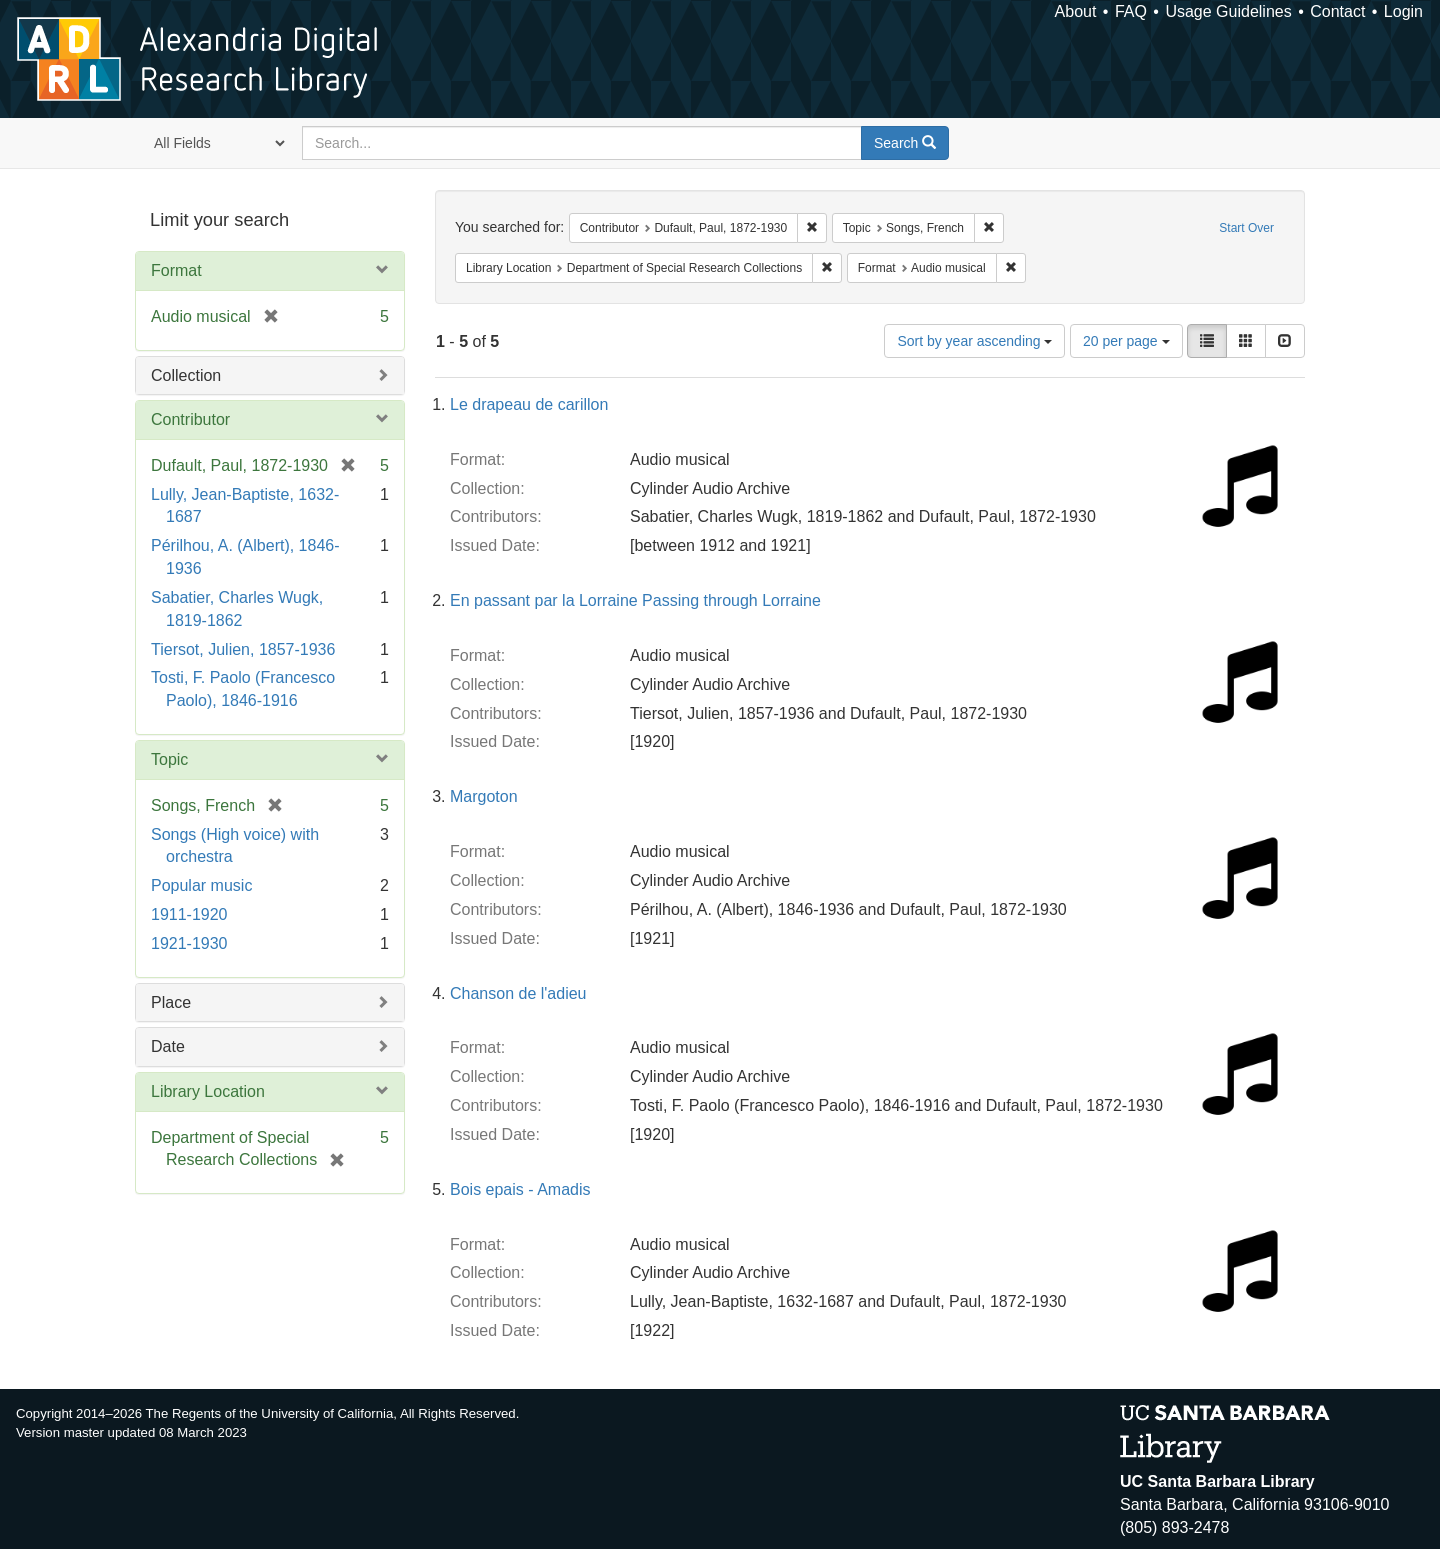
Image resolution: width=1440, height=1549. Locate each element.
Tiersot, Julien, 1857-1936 (243, 649)
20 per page (1126, 341)
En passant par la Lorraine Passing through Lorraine (635, 600)
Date (168, 1046)
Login (1403, 11)
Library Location (208, 1091)
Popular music (201, 885)
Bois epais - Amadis (520, 1189)
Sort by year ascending (974, 341)
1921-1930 (189, 943)
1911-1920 (189, 914)
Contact (1337, 11)
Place (171, 1002)
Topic (169, 759)
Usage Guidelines (1228, 11)
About (1076, 11)
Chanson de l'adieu (518, 993)
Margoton (484, 796)
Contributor (190, 419)
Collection (186, 375)
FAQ (1131, 11)
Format (176, 270)
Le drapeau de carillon (529, 404)
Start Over (1246, 228)
